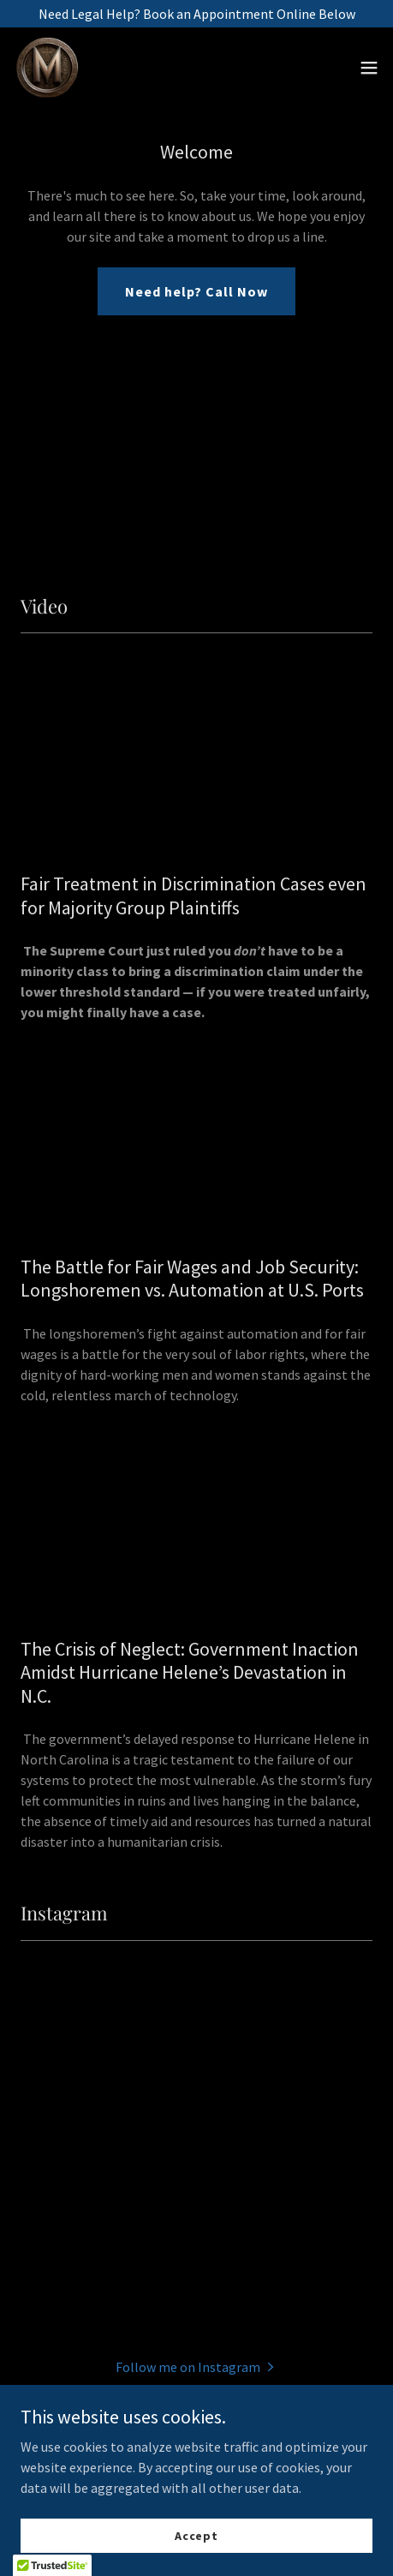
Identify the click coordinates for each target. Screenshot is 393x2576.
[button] (369, 68)
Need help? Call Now (196, 291)
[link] (48, 68)
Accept (196, 2535)
